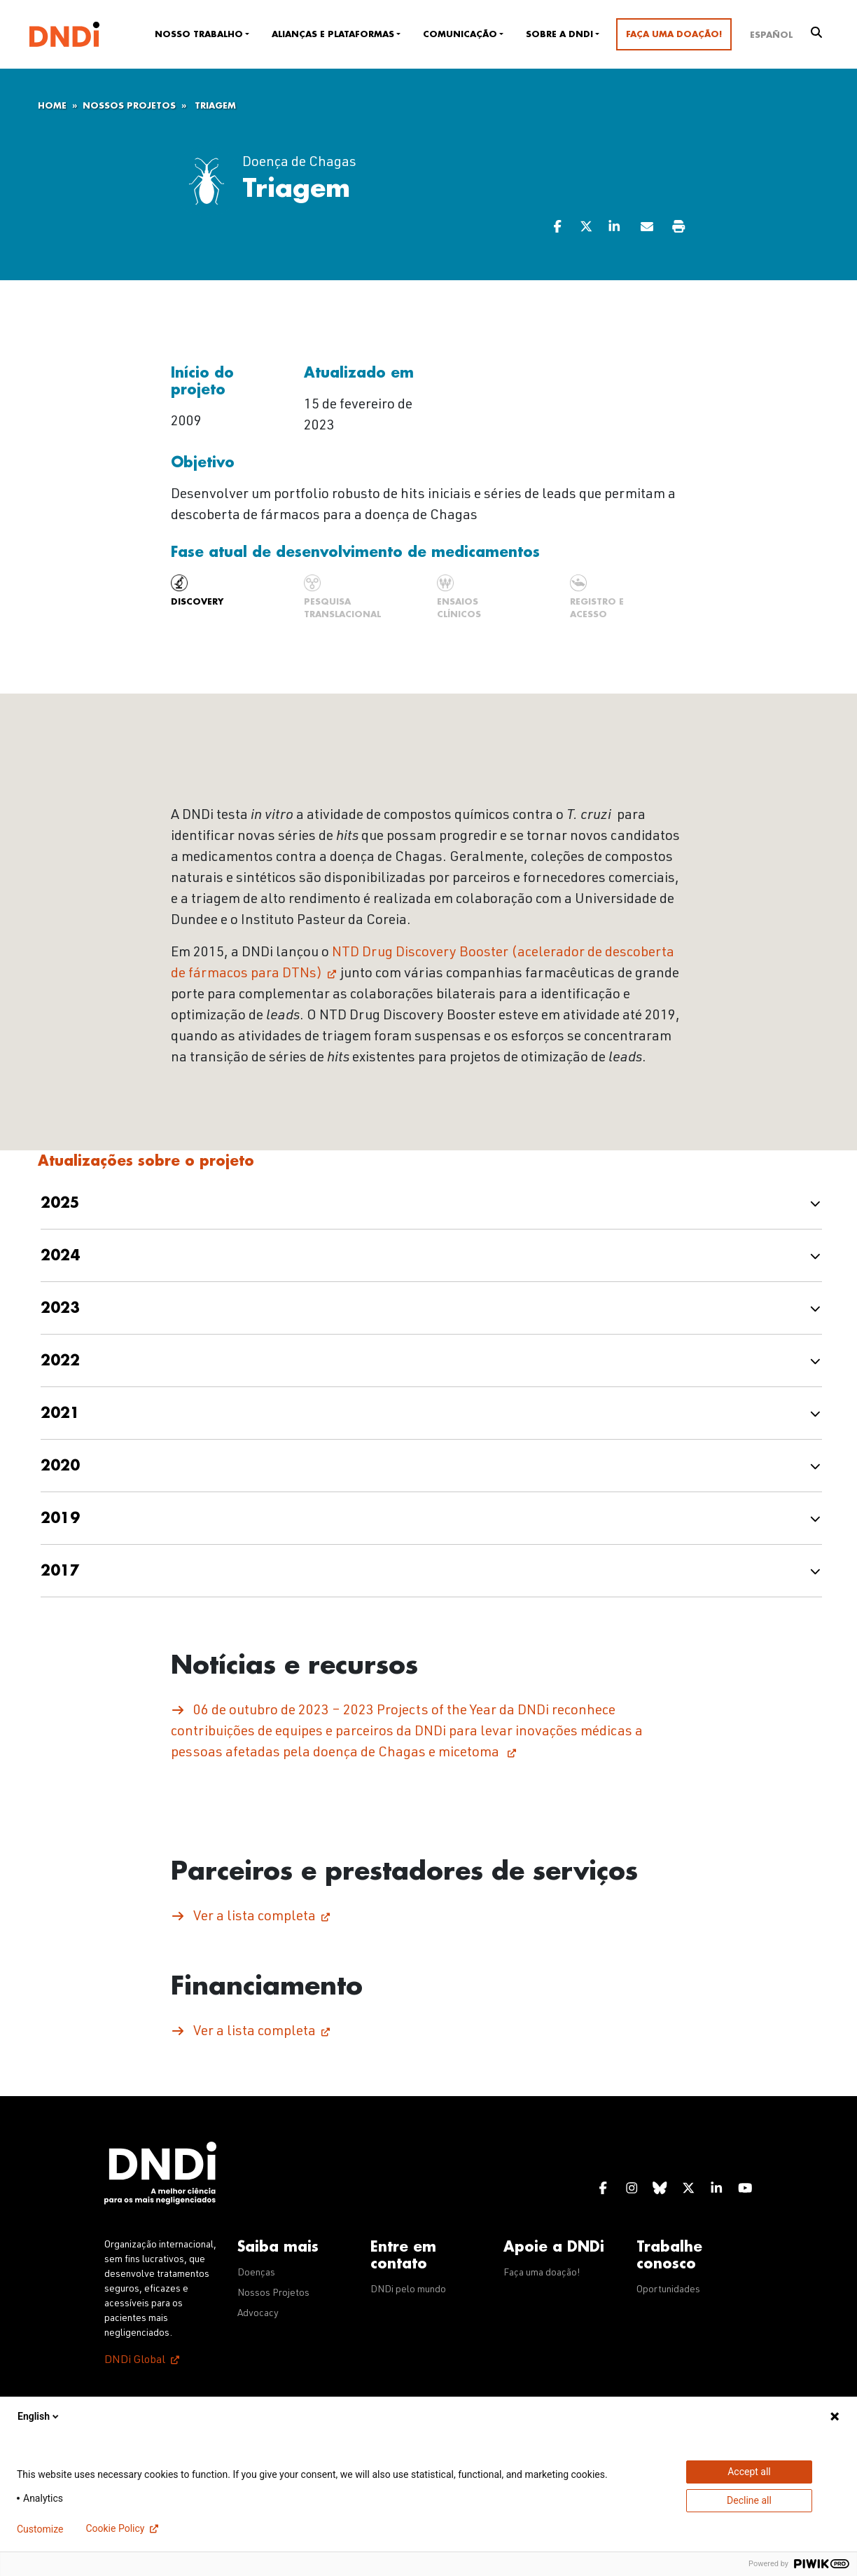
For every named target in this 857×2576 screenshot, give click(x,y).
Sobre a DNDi (559, 34)
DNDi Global (134, 2361)
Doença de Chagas (299, 163)
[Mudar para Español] (771, 34)
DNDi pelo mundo (408, 2290)
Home (52, 106)
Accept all (749, 2471)
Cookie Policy (114, 2528)
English (39, 2416)
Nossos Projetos (129, 106)
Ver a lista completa (254, 1917)
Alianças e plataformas (333, 34)
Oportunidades (668, 2290)
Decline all (749, 2500)
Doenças (256, 2273)
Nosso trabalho (199, 34)
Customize (40, 2529)
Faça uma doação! (674, 34)
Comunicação (460, 34)
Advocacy (258, 2314)
